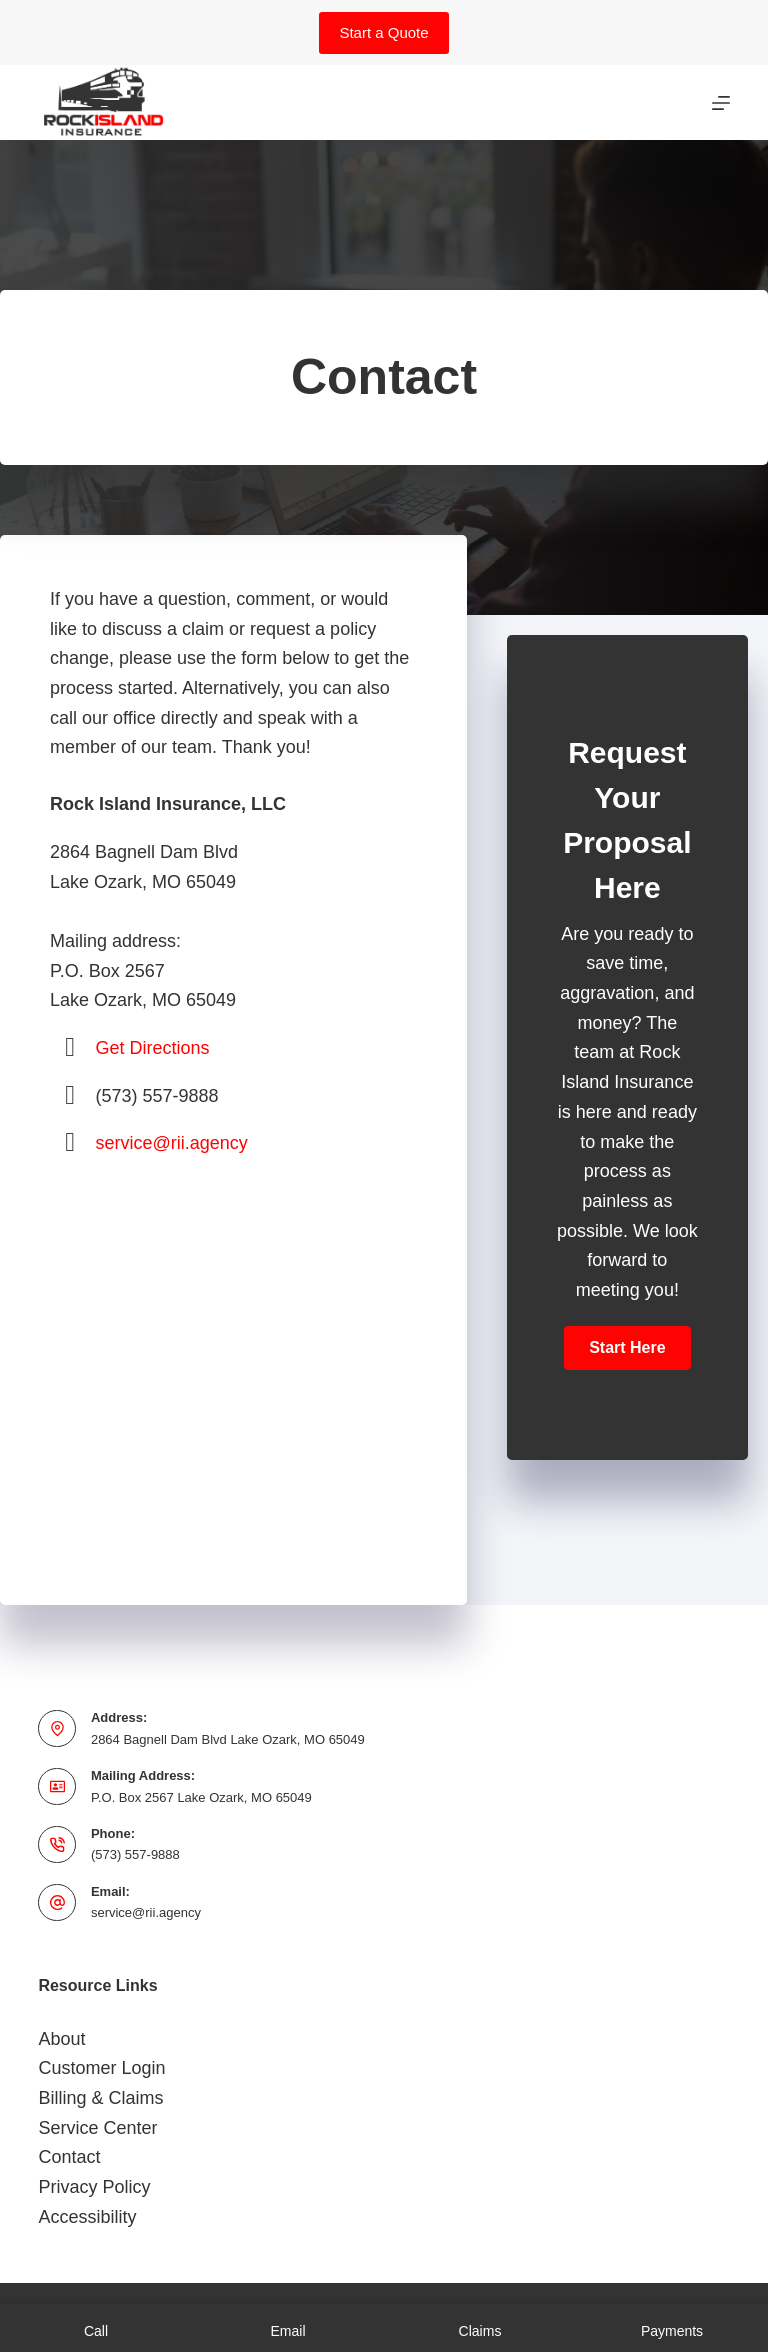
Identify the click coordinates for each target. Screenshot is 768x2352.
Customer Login (101, 2068)
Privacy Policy (94, 2187)
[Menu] (721, 103)
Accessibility (87, 2217)
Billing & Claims (100, 2098)
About (61, 2039)
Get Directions (153, 1048)
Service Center (97, 2128)
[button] (627, 1348)
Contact (69, 2157)
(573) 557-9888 (135, 1854)
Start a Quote (383, 32)
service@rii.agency (172, 1143)
